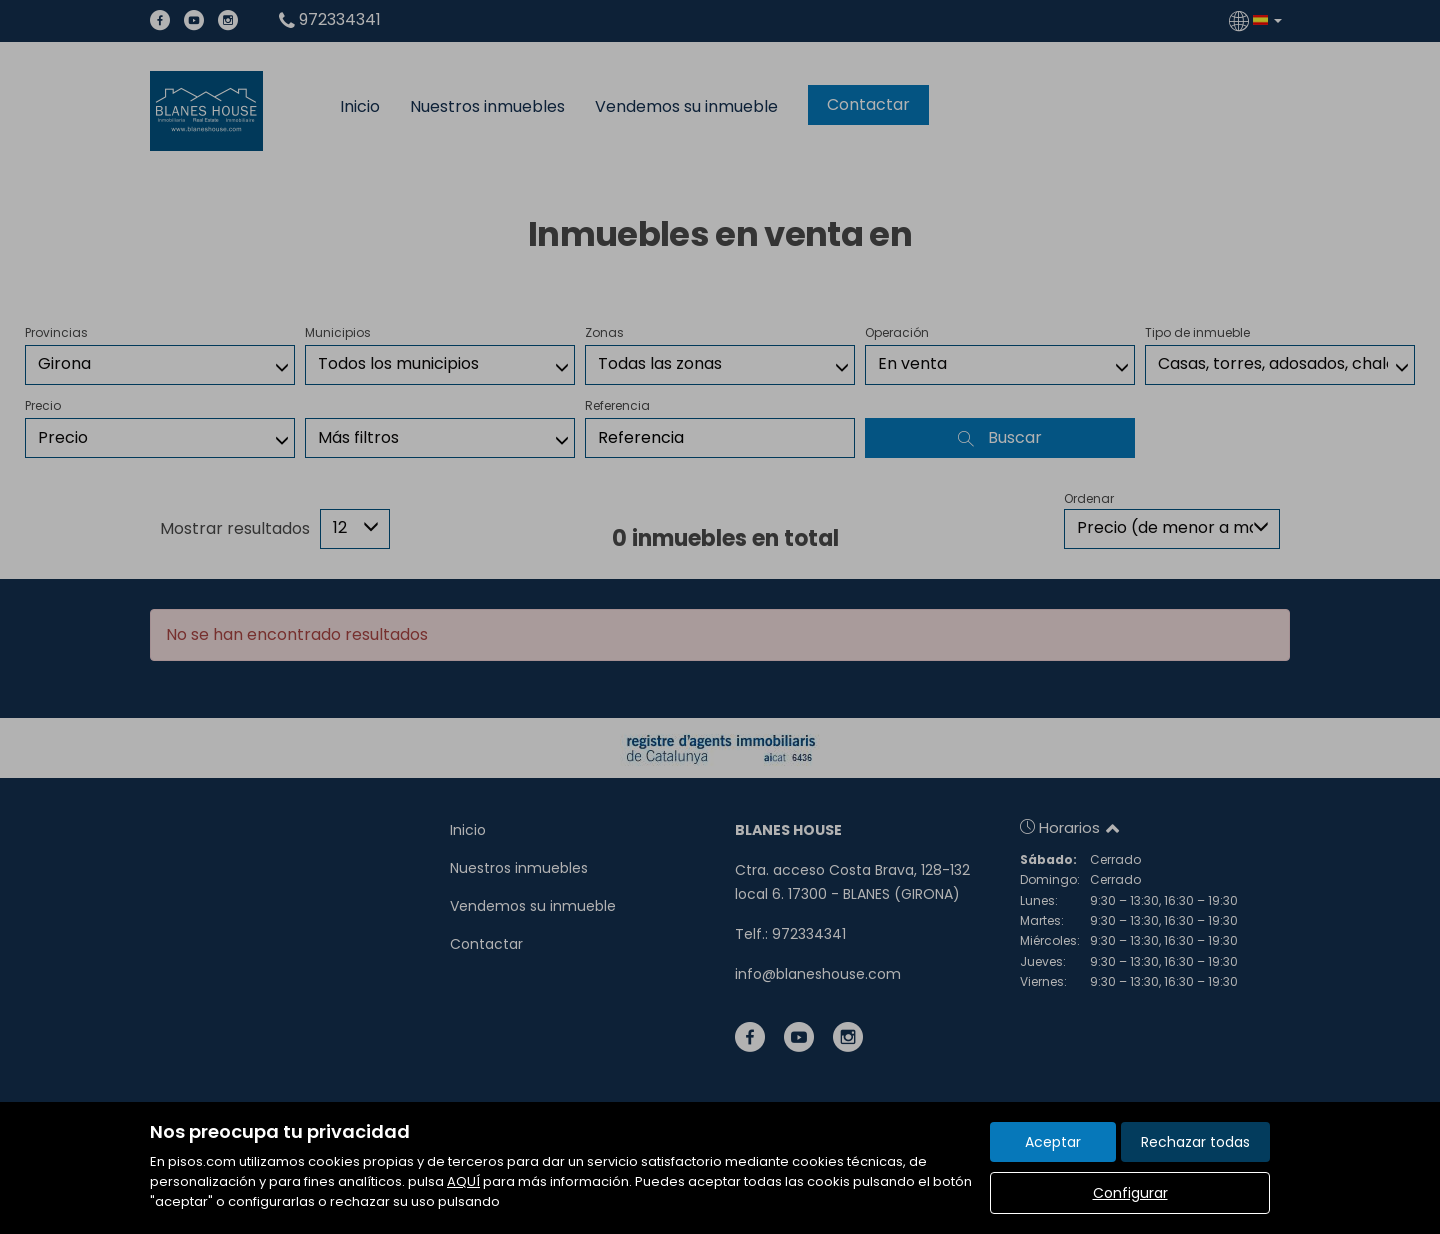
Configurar (1130, 1193)
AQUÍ (463, 1181)
